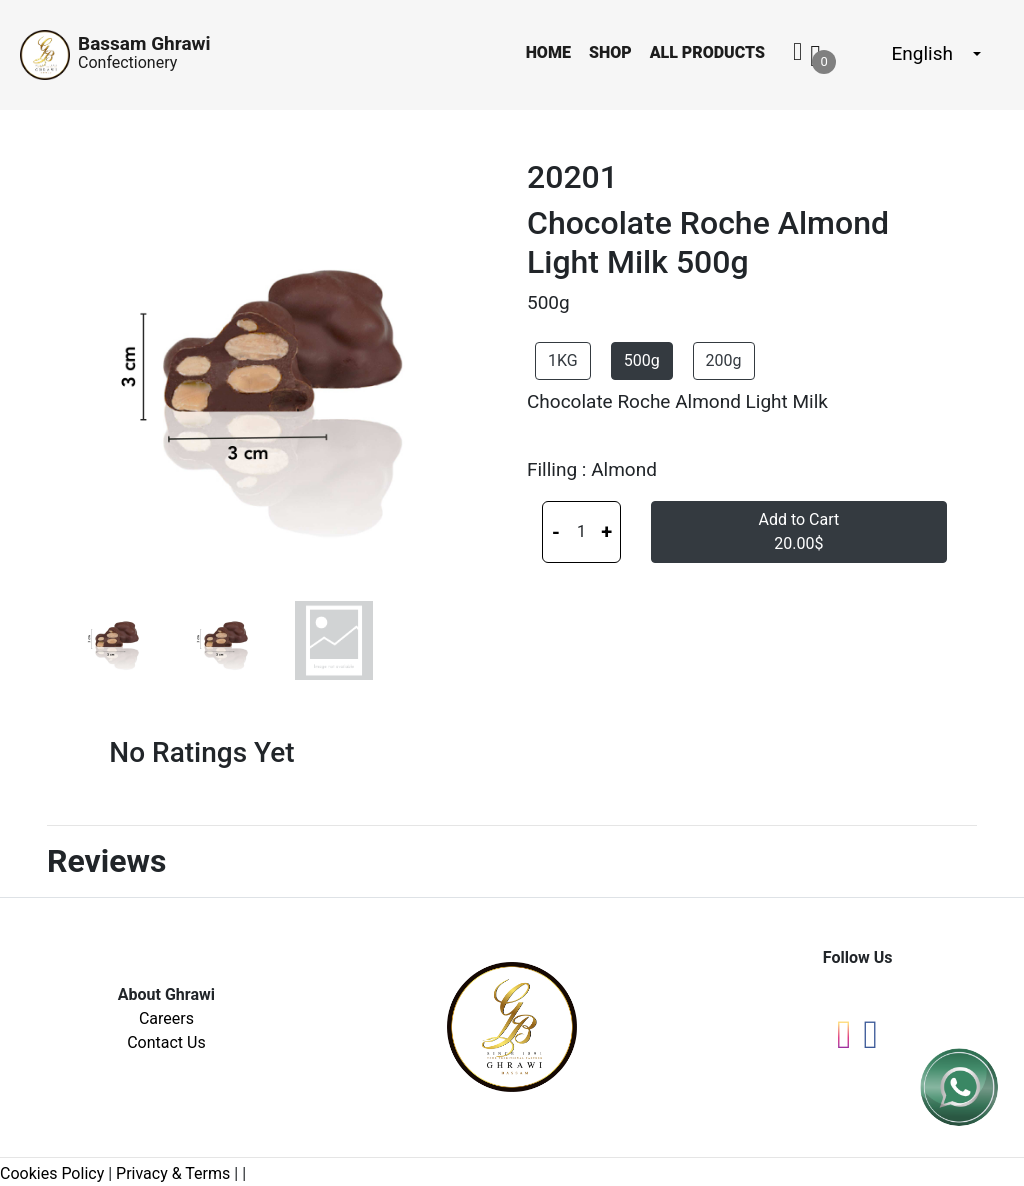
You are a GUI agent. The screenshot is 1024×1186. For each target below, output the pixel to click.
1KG (563, 360)
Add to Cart (798, 531)
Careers (166, 1018)
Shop (610, 52)
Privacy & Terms (173, 1173)
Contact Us (166, 1042)
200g (724, 360)
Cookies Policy (52, 1173)
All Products (707, 52)
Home (548, 52)
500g (642, 360)
